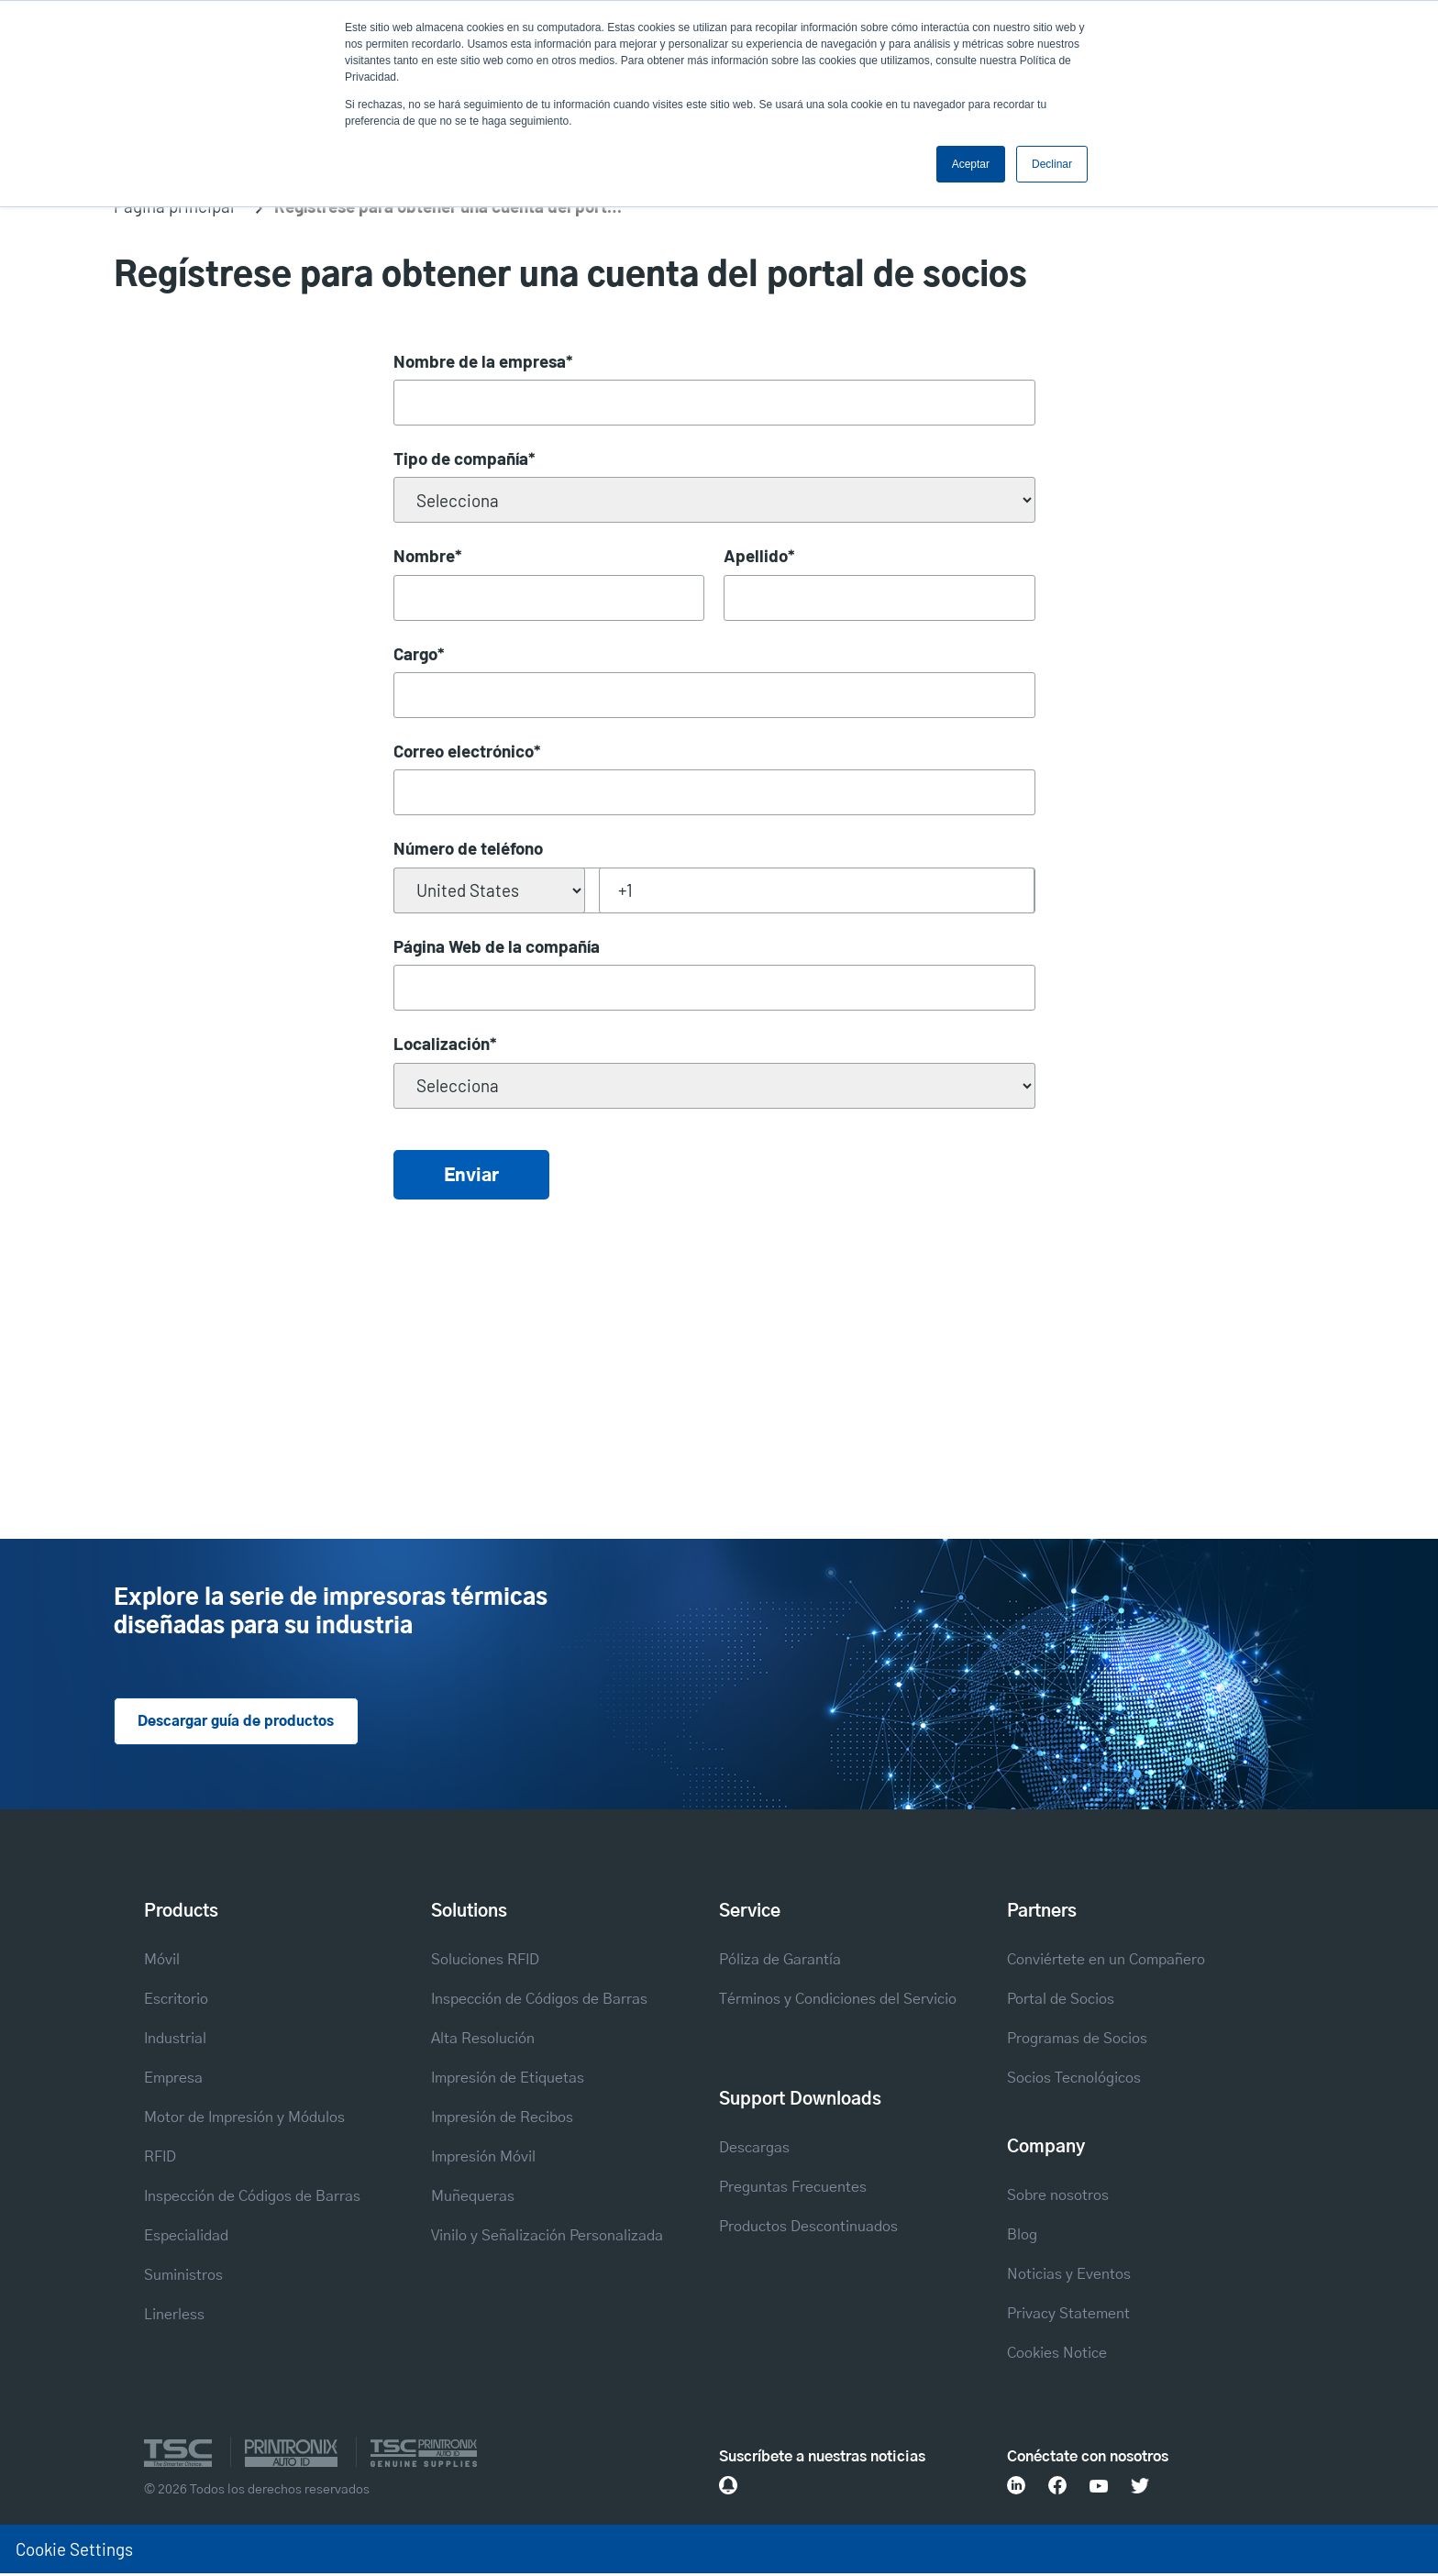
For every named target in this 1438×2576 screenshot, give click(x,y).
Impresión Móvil (483, 2158)
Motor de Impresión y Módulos (244, 2119)
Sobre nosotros (1058, 2197)
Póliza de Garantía (780, 1961)
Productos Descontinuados (808, 2228)
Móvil (162, 1961)
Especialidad (186, 2237)
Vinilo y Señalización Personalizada (547, 2237)
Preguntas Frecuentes (793, 2189)
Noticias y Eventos (1069, 2276)
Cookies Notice (1057, 2355)
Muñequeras (472, 2198)
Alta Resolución (483, 2040)
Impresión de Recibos (502, 2119)
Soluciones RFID (485, 1961)
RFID (160, 2158)
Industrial (175, 2040)
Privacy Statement (1068, 2315)
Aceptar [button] (971, 164)
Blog (1022, 2236)
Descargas (754, 2149)
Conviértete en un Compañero (1106, 1961)
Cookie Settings (74, 2550)
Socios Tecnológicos (1074, 2080)
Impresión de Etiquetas (507, 2080)
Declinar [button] (1052, 164)
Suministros (183, 2277)
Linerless (174, 2316)
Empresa (173, 2080)
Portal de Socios (1060, 2001)
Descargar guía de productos (242, 1723)
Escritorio (176, 2001)
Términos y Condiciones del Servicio (838, 2001)
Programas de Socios (1077, 2040)
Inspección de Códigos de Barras (252, 2198)
